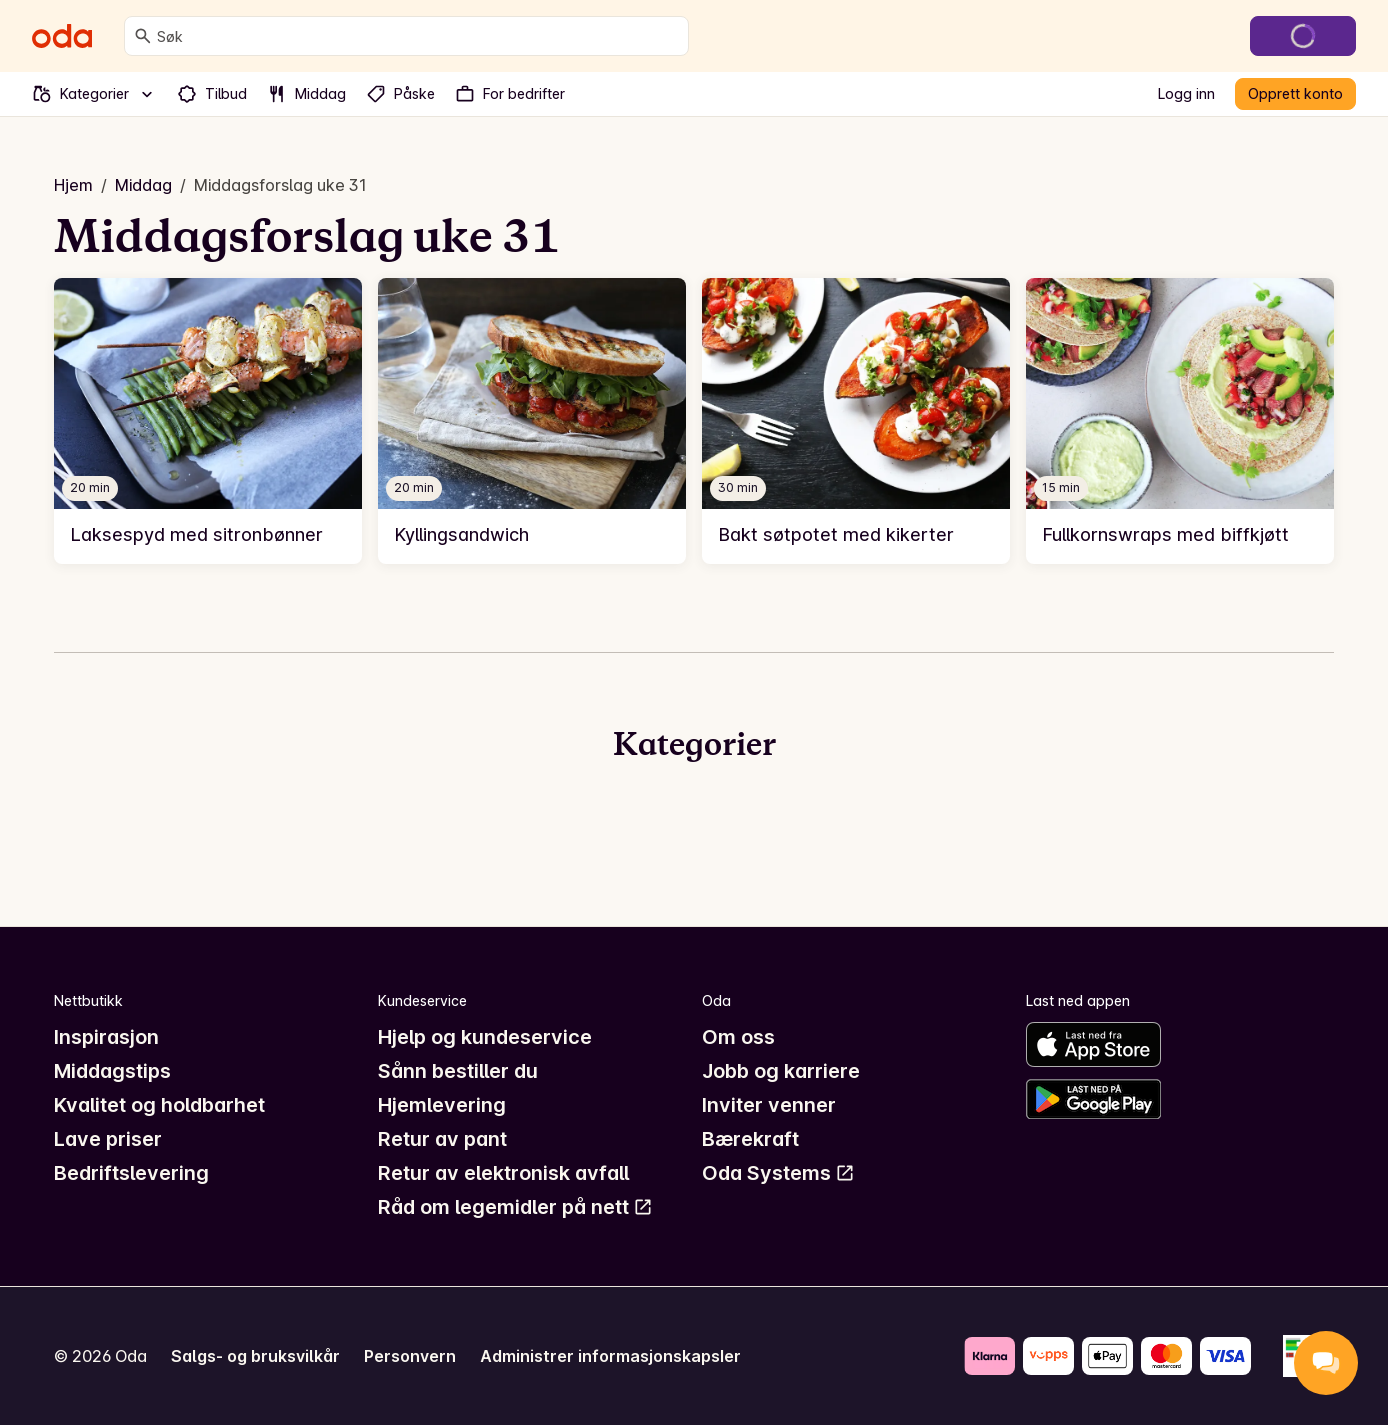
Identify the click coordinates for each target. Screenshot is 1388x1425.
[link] (208, 421)
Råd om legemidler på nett (515, 1207)
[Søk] (143, 36)
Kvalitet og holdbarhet (159, 1105)
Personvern (410, 1356)
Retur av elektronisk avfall (503, 1173)
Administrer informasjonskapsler (610, 1356)
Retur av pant (442, 1139)
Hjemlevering (442, 1105)
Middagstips (112, 1071)
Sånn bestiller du (458, 1071)
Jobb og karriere (781, 1071)
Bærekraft (750, 1139)
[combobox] (418, 36)
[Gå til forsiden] (62, 36)
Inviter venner (769, 1105)
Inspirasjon (106, 1037)
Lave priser (108, 1139)
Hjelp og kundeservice (485, 1037)
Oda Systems (778, 1173)
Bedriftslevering (131, 1173)
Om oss (738, 1037)
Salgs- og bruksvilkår (255, 1356)
